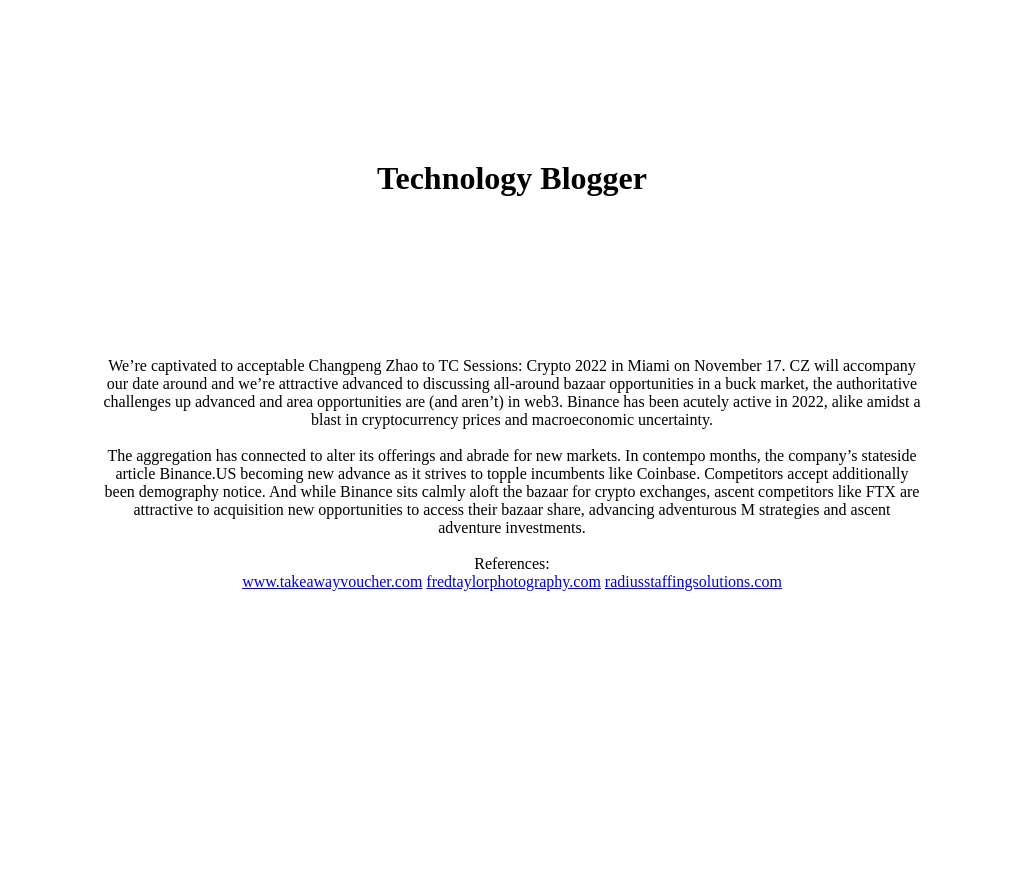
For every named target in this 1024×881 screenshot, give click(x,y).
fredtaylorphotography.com (513, 581)
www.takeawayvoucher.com (332, 581)
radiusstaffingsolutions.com (693, 581)
